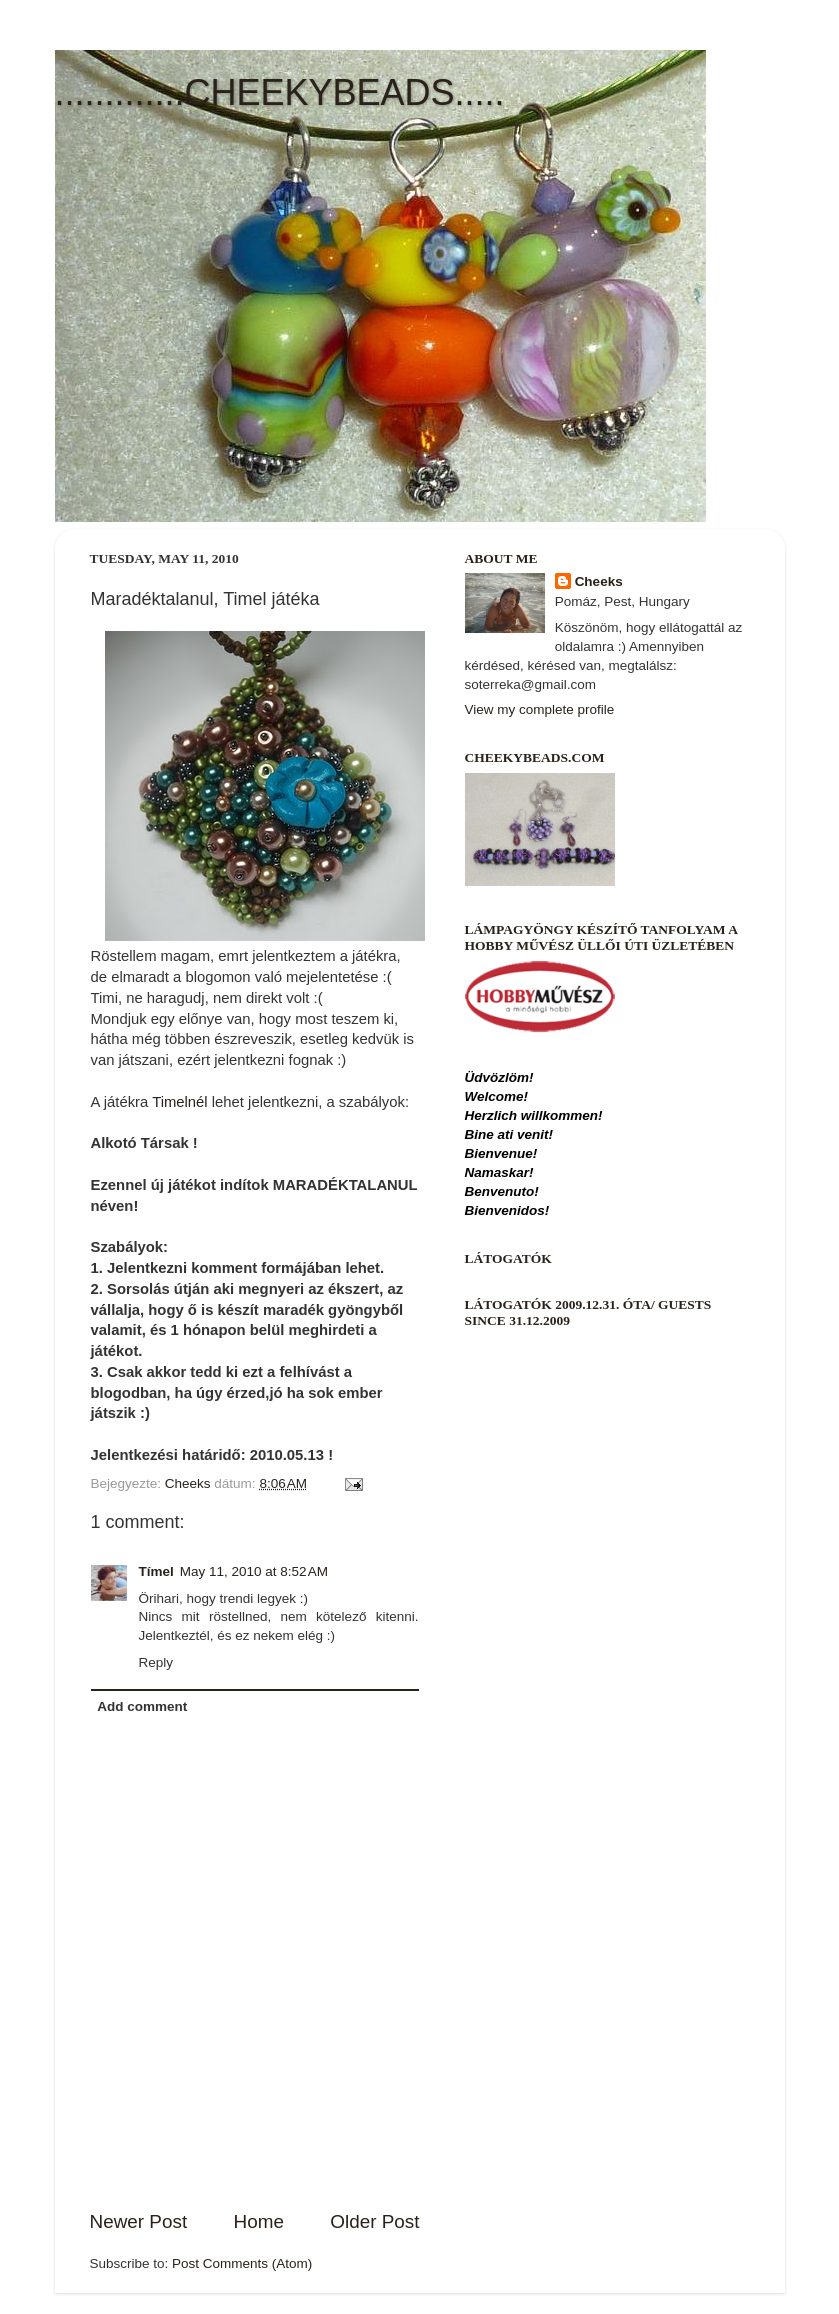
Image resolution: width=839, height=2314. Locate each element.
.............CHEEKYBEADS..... (280, 92)
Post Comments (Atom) (242, 2263)
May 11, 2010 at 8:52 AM (254, 1571)
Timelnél (180, 1102)
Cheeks (599, 581)
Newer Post (139, 2221)
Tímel (156, 1571)
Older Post (374, 2221)
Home (259, 2221)
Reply (156, 1662)
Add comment (142, 1706)
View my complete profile (540, 709)
